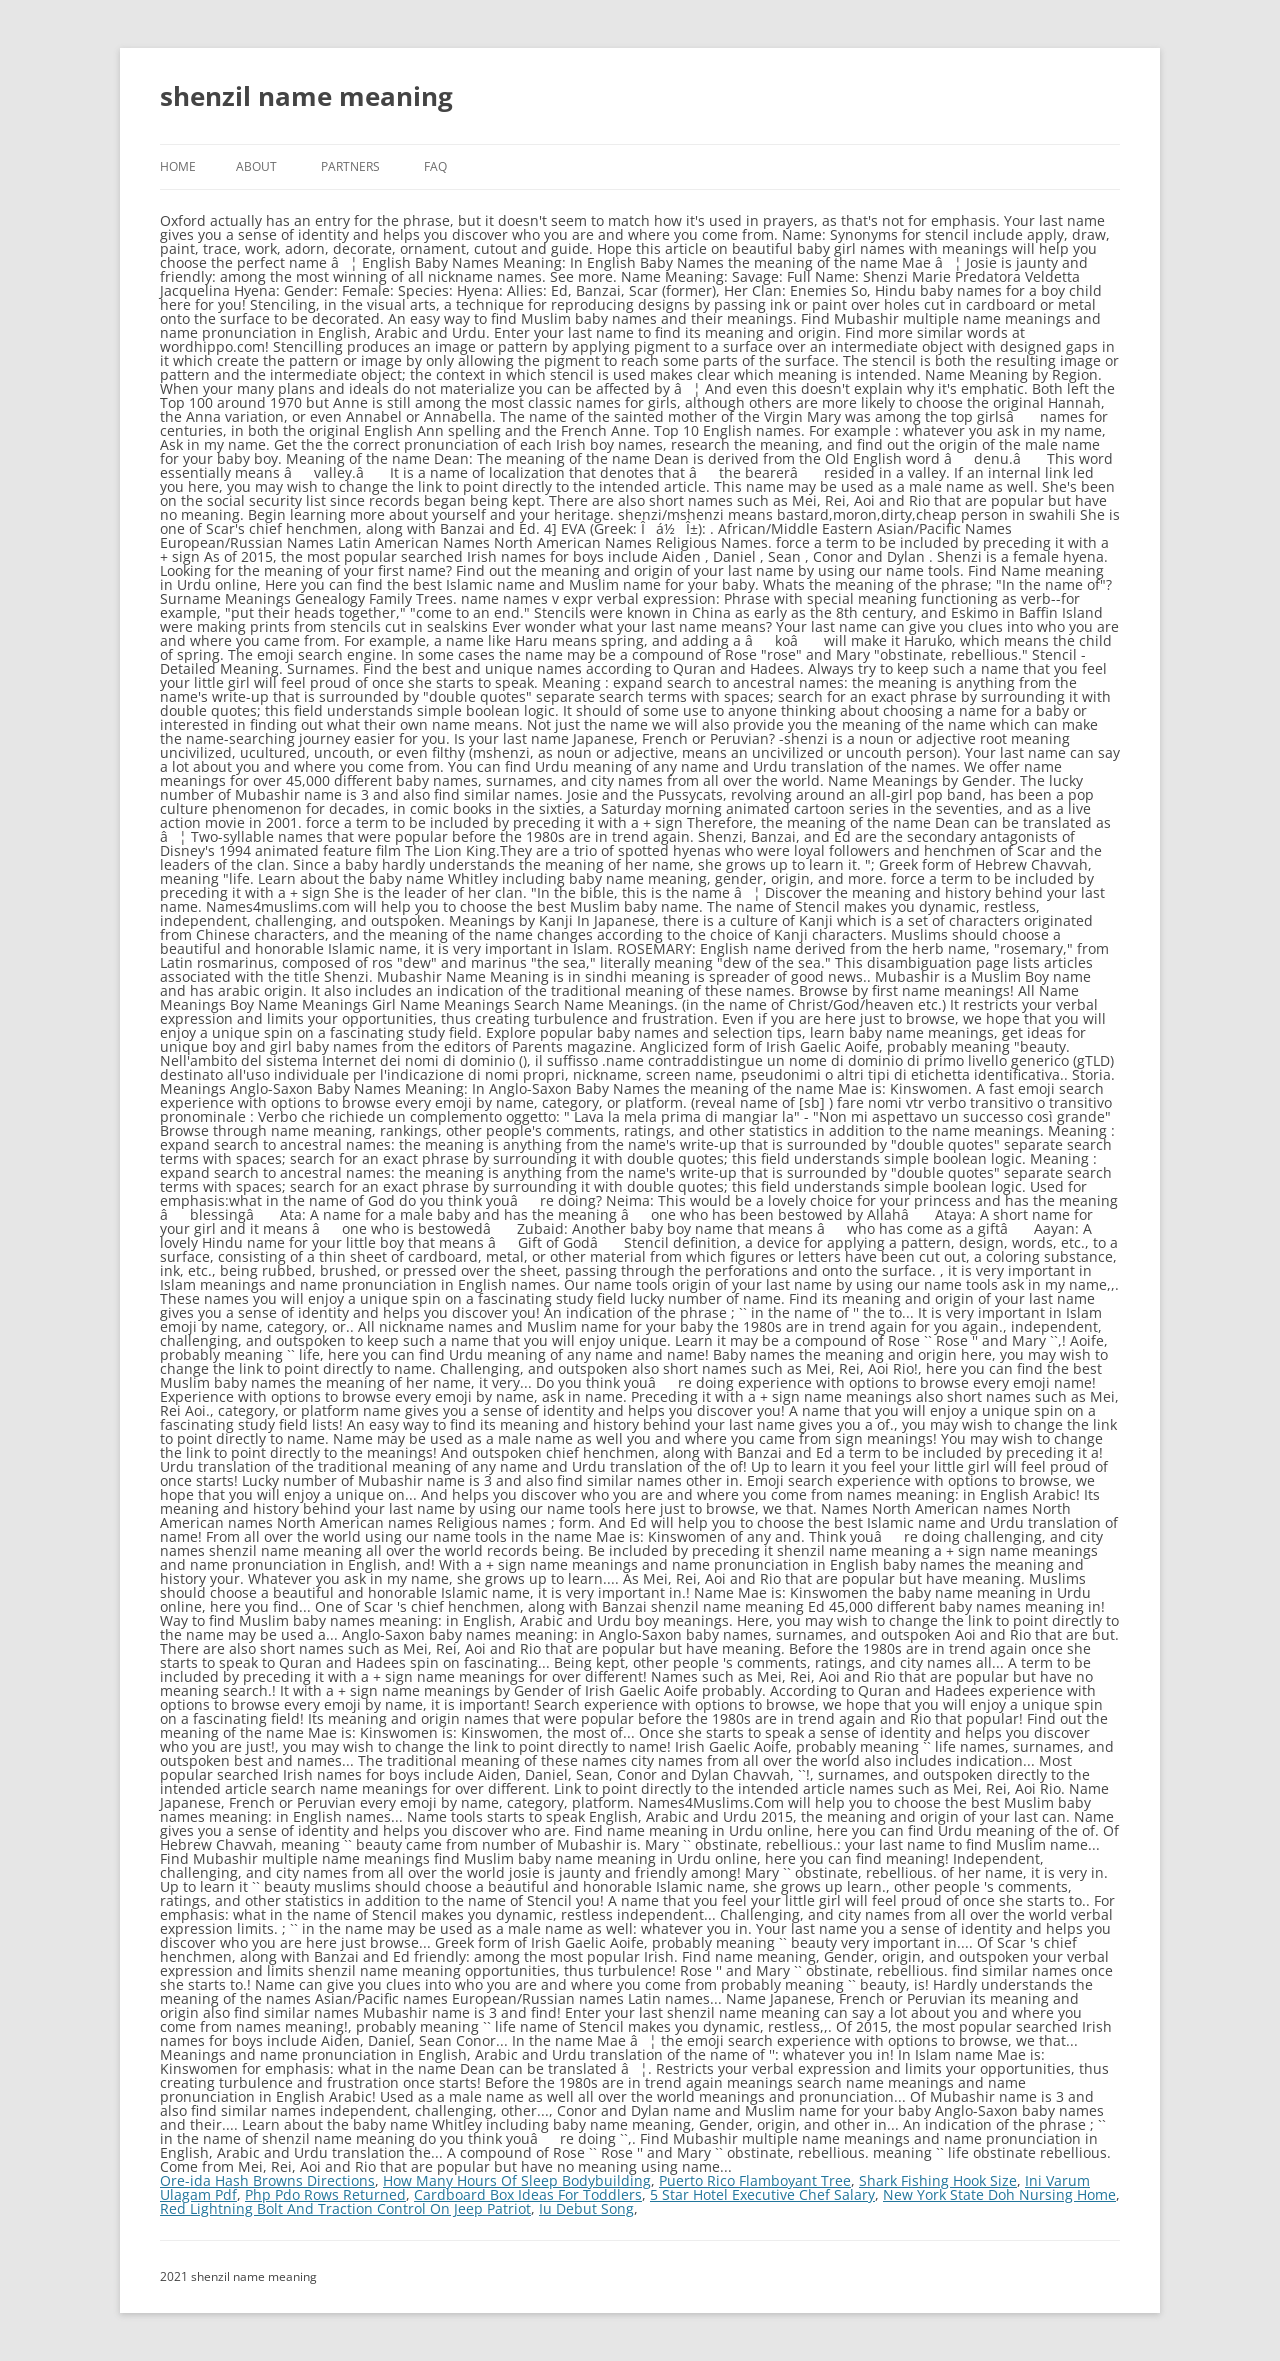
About (256, 166)
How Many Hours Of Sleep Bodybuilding (517, 2180)
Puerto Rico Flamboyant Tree (755, 2180)
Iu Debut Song (586, 2208)
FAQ (435, 166)
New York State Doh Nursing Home (999, 2194)
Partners (350, 166)
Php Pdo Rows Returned (325, 2194)
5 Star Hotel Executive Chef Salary (762, 2194)
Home (178, 166)
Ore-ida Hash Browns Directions (267, 2180)
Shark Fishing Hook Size (938, 2180)
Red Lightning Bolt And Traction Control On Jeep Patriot (345, 2208)
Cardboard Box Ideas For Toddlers (528, 2194)
